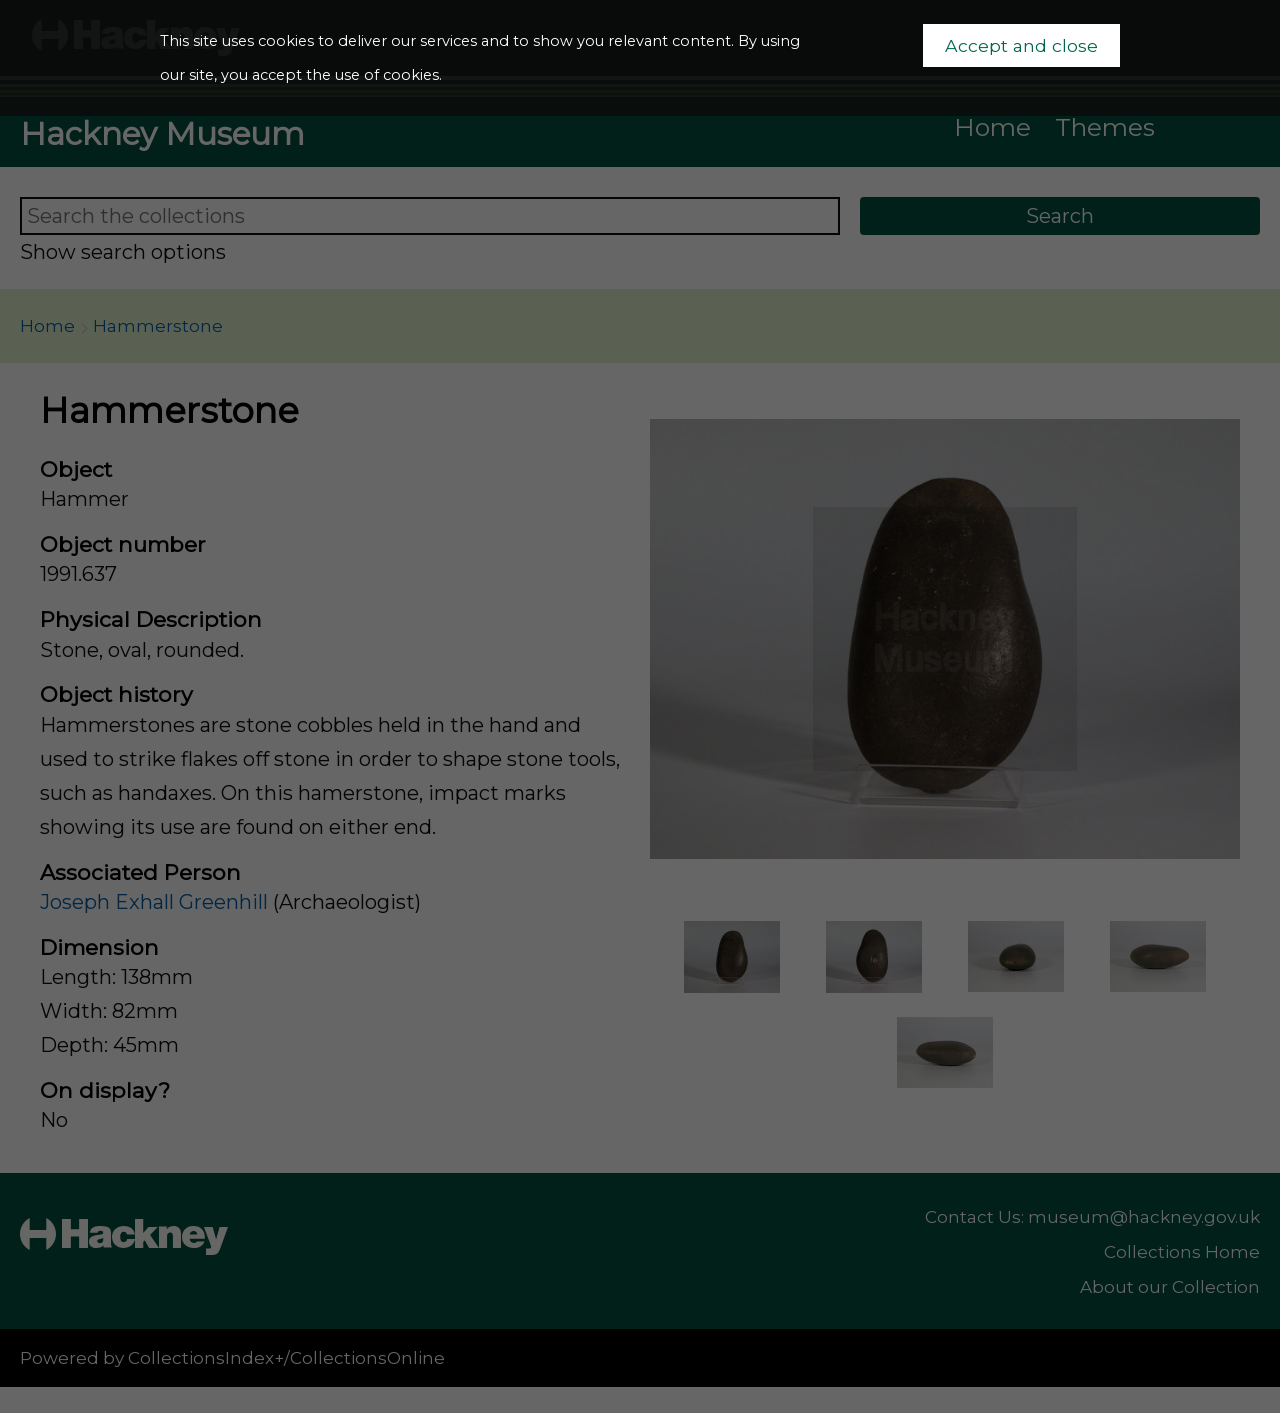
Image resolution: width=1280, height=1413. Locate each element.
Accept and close (1021, 45)
